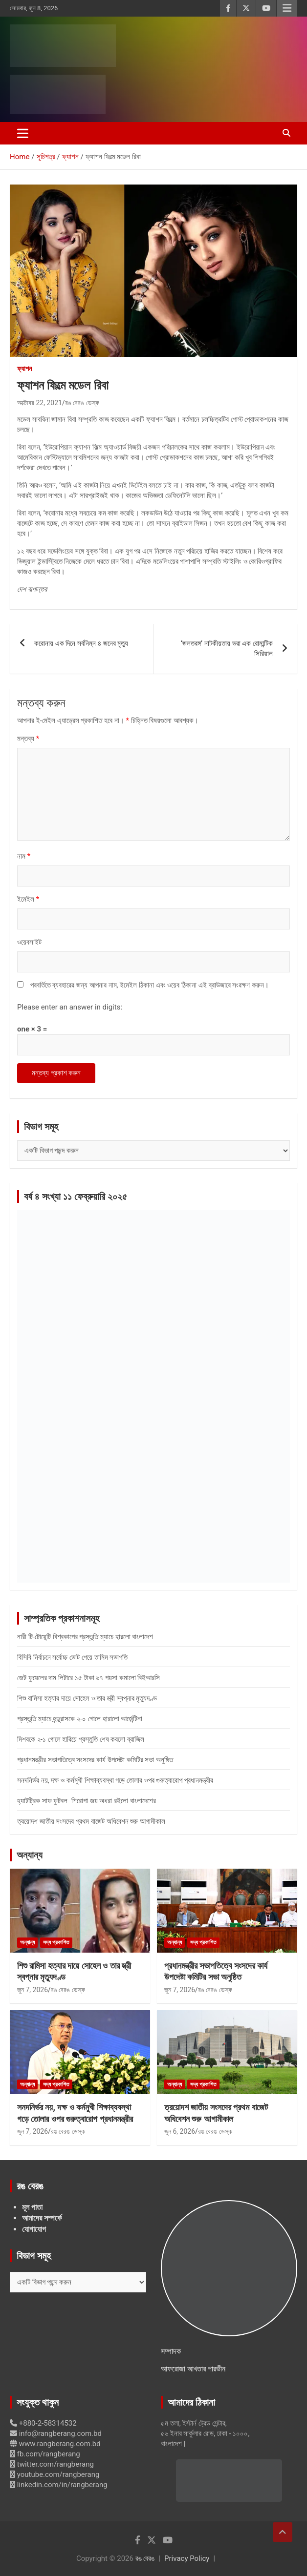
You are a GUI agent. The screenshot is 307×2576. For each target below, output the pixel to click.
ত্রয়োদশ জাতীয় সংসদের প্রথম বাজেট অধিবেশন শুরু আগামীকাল (91, 1821)
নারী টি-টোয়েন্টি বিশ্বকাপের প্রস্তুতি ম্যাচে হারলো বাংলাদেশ (85, 1636)
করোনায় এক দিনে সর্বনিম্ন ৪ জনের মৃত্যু (81, 643)
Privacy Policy (186, 2558)
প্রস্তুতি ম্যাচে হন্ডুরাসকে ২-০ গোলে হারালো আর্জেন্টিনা (79, 1718)
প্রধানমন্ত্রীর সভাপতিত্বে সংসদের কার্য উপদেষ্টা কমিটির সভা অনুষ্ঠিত (95, 1759)
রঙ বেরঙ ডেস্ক (82, 403)
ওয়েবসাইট (29, 942)
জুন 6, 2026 (179, 2131)
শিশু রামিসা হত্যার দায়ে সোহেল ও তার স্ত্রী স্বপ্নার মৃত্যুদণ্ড (87, 1698)
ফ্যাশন (24, 368)
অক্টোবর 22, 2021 (39, 403)
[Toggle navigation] (23, 133)
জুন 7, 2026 (32, 1990)
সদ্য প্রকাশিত (56, 1942)
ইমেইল (28, 899)
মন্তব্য (28, 738)
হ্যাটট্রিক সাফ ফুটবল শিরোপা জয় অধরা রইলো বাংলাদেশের (86, 1800)
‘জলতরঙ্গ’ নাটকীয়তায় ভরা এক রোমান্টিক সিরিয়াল (227, 648)
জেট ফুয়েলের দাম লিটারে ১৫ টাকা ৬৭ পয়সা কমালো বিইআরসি (88, 1677)
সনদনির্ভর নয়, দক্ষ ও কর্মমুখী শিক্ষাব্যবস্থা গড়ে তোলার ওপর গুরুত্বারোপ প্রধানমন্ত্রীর (115, 1780)
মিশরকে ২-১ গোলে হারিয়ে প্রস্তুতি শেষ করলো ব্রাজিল (80, 1739)
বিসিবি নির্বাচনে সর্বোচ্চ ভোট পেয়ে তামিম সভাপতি (72, 1657)
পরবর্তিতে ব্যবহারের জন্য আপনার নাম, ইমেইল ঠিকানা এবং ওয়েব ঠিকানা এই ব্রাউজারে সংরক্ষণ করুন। (149, 985)
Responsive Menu (287, 8)
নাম (23, 856)
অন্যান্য (30, 1855)
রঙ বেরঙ (145, 2558)
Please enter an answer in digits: (69, 1007)
